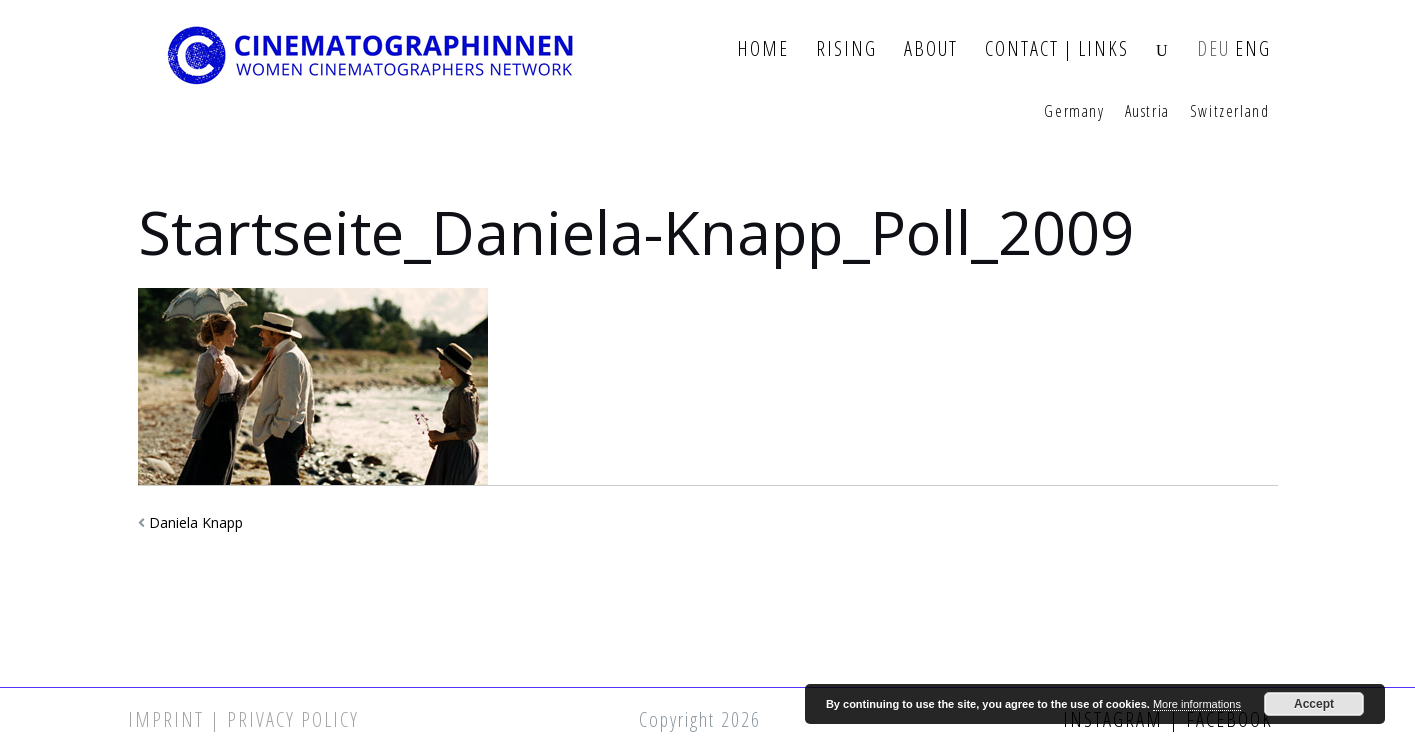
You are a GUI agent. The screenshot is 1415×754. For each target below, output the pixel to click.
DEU (1213, 49)
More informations (1197, 704)
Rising (846, 49)
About (931, 49)
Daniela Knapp (196, 522)
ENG (1253, 49)
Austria (1147, 112)
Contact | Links (1057, 49)
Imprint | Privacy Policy (243, 719)
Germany (1074, 112)
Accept (1314, 704)
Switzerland (1230, 112)
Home (763, 49)
